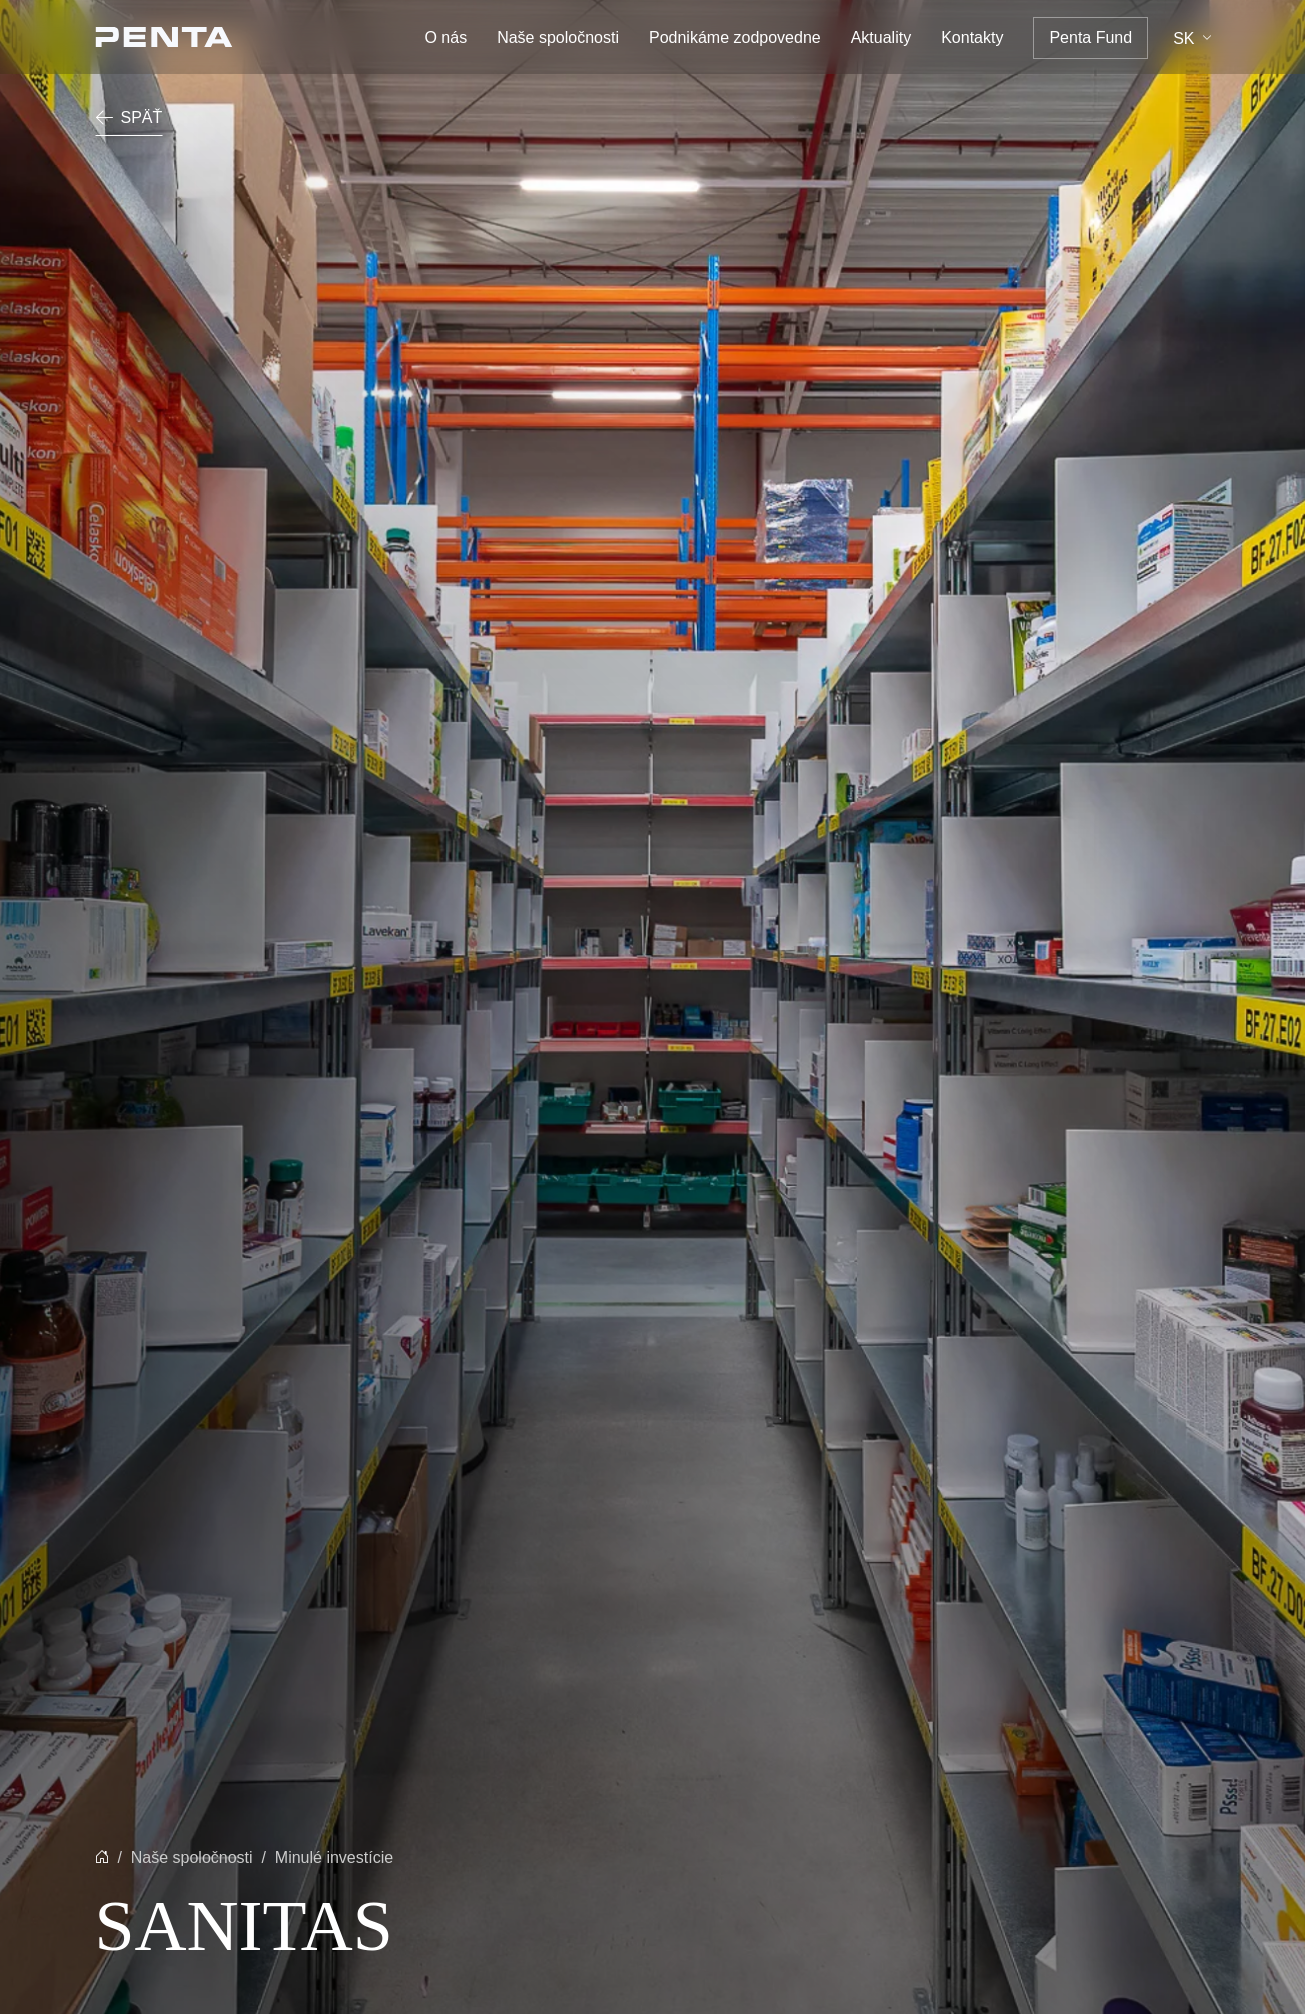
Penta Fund (1090, 37)
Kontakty (972, 37)
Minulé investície (334, 1857)
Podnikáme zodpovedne (735, 37)
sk (1183, 38)
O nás (445, 37)
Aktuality (881, 37)
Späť (129, 117)
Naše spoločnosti (558, 37)
